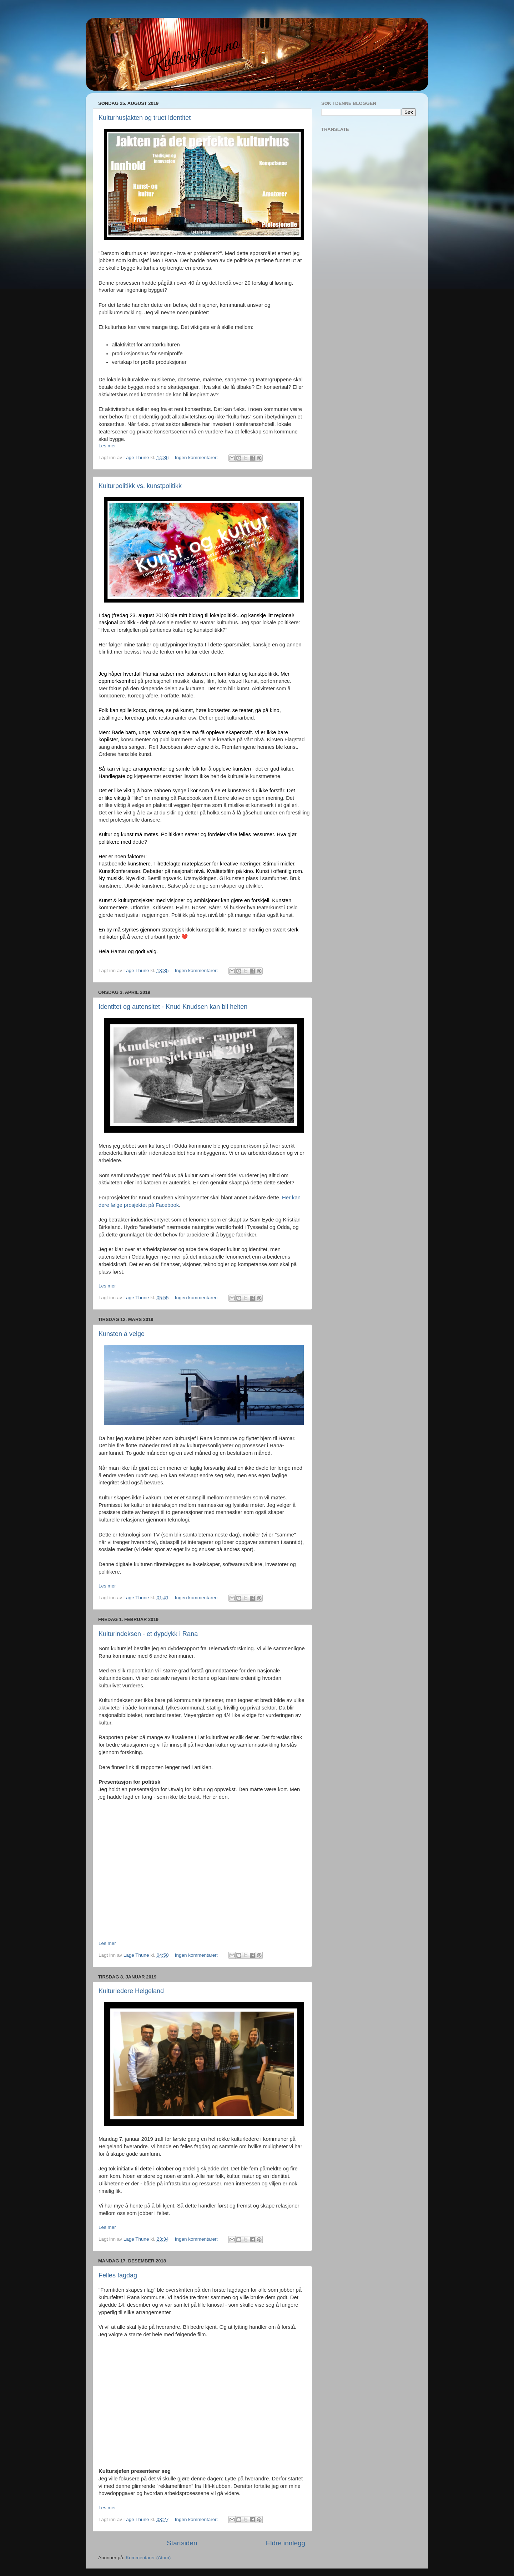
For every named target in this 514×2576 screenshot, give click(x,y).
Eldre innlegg (285, 2543)
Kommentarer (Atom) (148, 2557)
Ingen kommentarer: (197, 457)
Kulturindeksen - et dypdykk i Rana (148, 1633)
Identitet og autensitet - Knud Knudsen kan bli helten (173, 1006)
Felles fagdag (118, 2275)
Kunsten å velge (122, 1333)
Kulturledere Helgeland (131, 1991)
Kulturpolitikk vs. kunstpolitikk (140, 485)
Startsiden (182, 2543)
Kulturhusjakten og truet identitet (145, 117)
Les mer (107, 445)
